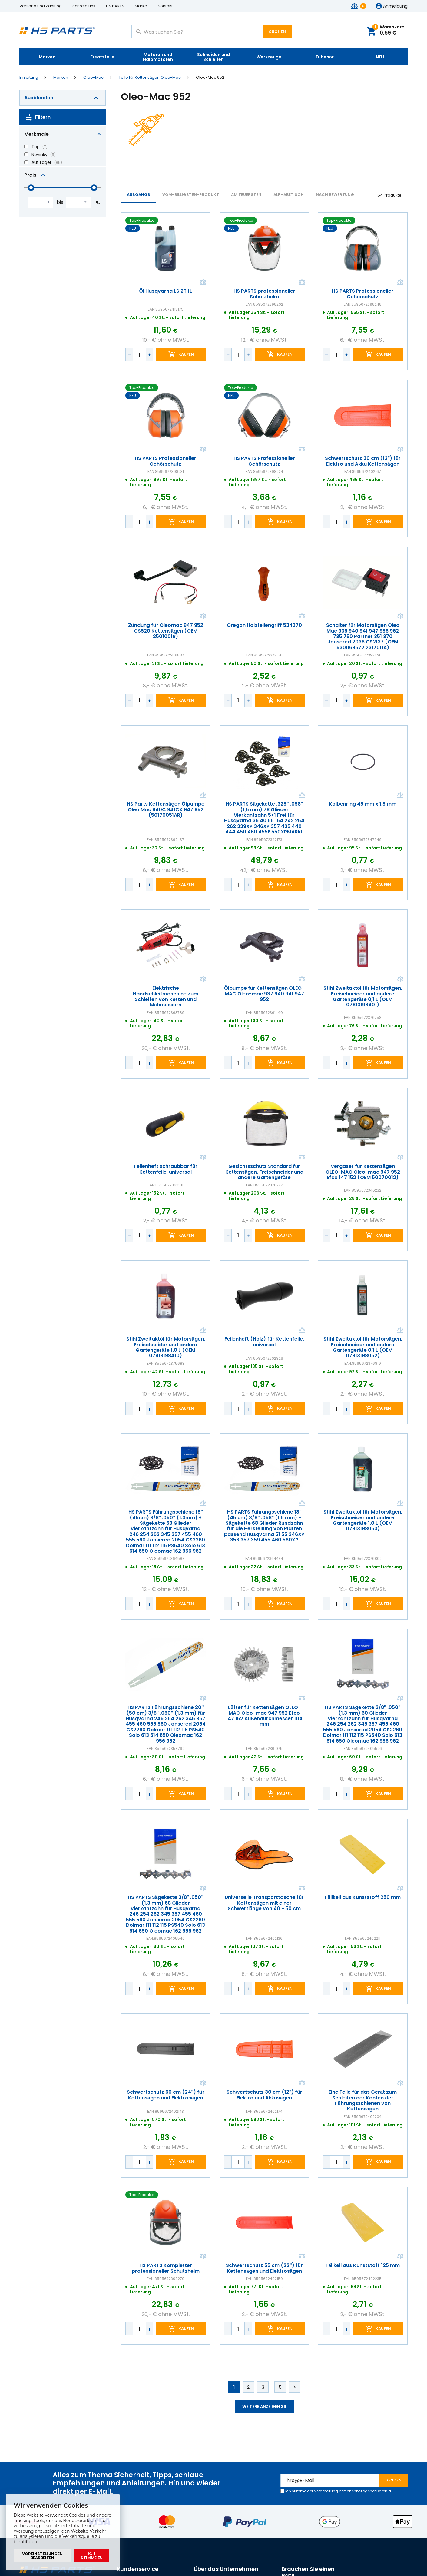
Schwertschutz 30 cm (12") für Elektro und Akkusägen (264, 2095)
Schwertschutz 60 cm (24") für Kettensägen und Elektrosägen (165, 2095)
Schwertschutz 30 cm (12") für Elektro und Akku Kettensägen (363, 461)
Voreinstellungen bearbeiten (42, 2556)
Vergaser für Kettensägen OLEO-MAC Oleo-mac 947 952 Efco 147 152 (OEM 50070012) (363, 1172)
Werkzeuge (269, 57)
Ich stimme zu (92, 2556)
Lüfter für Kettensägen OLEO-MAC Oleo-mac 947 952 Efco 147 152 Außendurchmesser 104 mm (264, 1716)
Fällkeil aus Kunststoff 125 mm (363, 2265)
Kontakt (165, 6)
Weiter (294, 2387)
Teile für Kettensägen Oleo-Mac (150, 77)
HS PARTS (115, 6)
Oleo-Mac (93, 77)
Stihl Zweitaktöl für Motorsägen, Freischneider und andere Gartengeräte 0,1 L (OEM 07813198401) (362, 997)
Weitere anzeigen (264, 2406)
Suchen (277, 32)
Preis (30, 174)
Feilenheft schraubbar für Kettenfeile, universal (165, 1169)
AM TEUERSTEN (246, 195)
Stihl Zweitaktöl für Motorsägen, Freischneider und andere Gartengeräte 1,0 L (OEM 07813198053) (362, 1520)
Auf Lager (41, 162)
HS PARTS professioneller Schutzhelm (264, 294)
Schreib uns (83, 6)
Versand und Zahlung (40, 6)
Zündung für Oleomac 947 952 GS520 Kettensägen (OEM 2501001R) (165, 631)
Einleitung (28, 77)
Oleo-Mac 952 (210, 77)
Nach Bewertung (335, 195)
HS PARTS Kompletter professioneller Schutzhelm (166, 2268)
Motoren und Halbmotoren (158, 57)
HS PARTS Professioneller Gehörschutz (363, 294)
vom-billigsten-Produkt (190, 195)
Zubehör (324, 57)
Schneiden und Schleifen (213, 57)
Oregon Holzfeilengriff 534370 (264, 625)
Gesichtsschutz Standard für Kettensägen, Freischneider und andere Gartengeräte (264, 1172)
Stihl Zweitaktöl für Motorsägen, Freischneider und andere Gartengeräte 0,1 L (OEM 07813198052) (362, 1347)
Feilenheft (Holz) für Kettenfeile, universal (264, 1342)
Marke (141, 6)
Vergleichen (203, 283)
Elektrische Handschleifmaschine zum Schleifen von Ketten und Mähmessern (165, 997)
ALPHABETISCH (288, 195)
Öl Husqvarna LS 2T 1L (165, 291)
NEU (380, 57)
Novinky (39, 154)
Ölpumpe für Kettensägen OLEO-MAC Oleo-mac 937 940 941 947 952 (264, 994)
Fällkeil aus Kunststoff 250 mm (363, 1897)
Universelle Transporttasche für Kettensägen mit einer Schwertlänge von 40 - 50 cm (264, 1903)
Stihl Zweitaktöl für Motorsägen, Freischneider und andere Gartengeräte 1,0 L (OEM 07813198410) (165, 1347)
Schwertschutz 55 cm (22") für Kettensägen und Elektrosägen (264, 2268)
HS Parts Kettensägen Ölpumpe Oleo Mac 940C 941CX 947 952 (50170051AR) (165, 809)
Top (35, 147)
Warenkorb (388, 30)
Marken (47, 57)
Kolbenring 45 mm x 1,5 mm (363, 804)
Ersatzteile (102, 57)
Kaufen (186, 354)
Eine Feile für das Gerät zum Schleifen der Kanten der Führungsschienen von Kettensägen (363, 2100)
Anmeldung (395, 6)
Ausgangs (138, 195)
